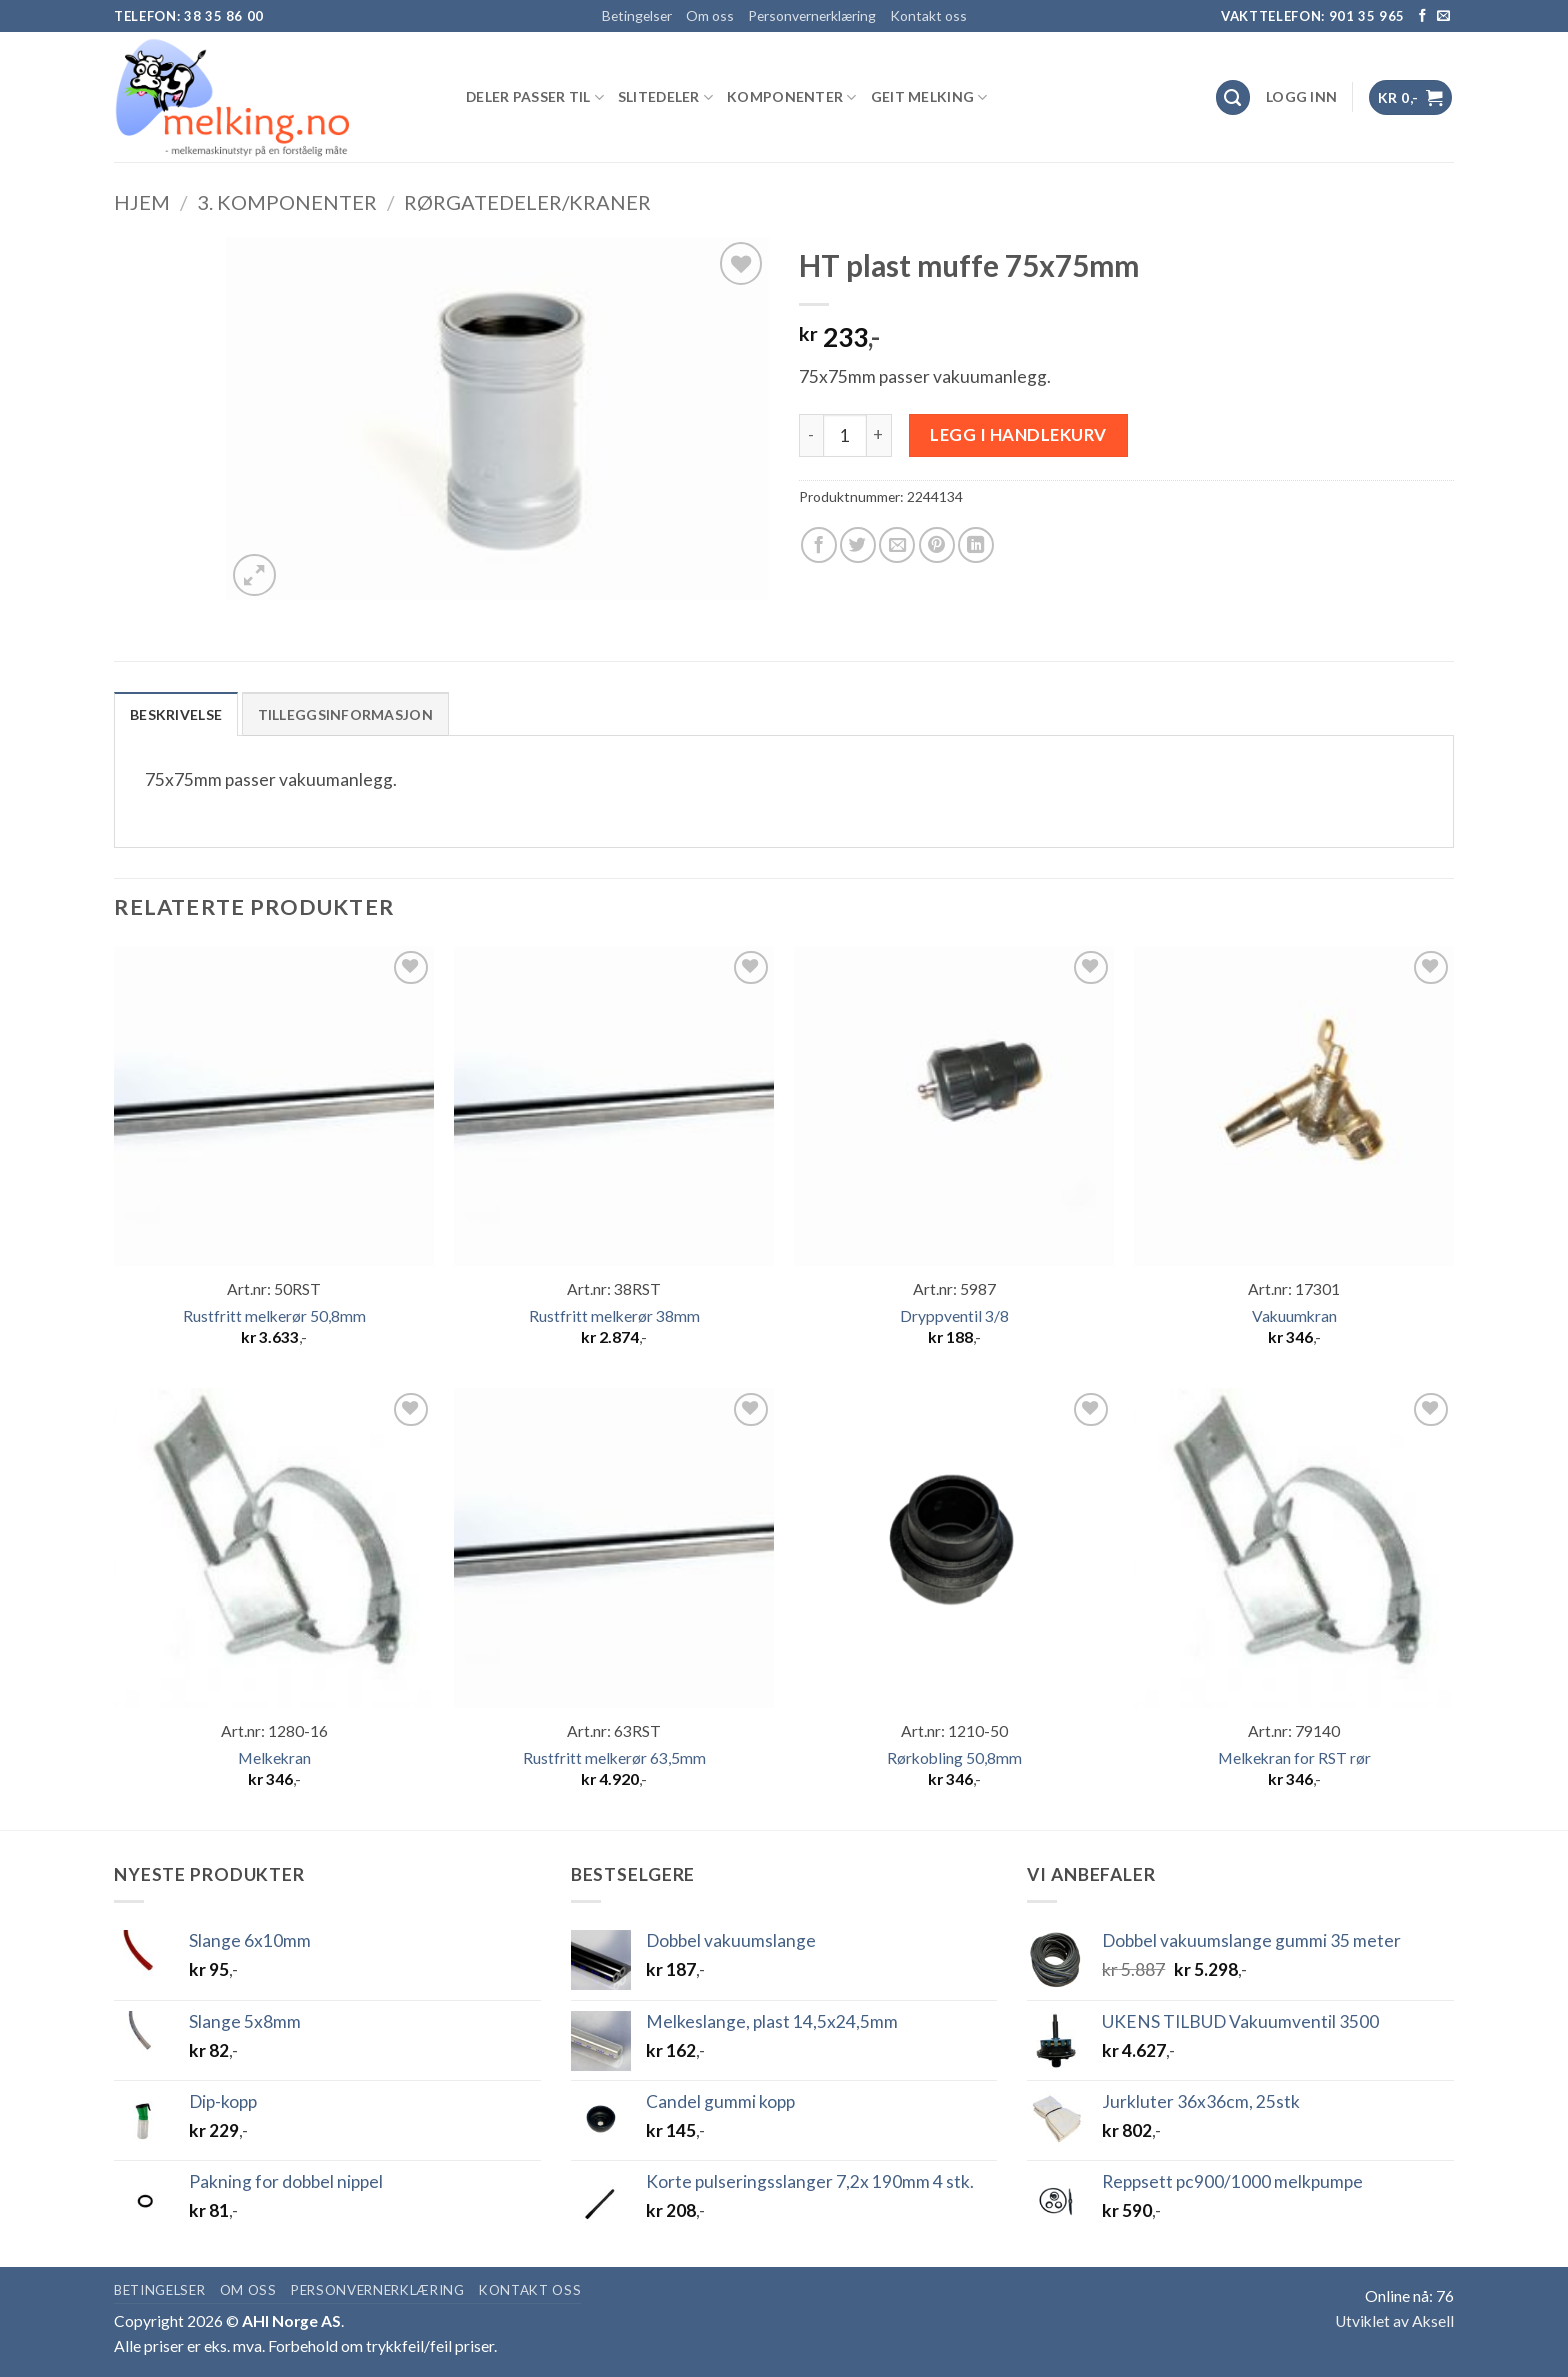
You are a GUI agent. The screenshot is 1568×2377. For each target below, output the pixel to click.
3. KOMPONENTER (287, 202)
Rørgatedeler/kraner (527, 202)
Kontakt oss (928, 15)
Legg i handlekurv (1018, 434)
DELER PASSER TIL (535, 97)
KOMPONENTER (792, 97)
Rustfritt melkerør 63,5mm (614, 1758)
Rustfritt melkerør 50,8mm (274, 1316)
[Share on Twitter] (858, 545)
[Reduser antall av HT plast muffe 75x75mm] (811, 436)
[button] (1301, 97)
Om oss (710, 15)
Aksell (1433, 2321)
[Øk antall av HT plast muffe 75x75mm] (879, 436)
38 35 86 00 (224, 16)
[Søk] (1233, 97)
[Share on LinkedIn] (976, 545)
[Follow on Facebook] (1422, 16)
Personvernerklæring (812, 15)
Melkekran (274, 1758)
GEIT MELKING (929, 97)
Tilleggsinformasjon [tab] (345, 714)
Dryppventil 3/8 (954, 1316)
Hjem (142, 202)
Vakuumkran (1294, 1316)
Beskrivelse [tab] (176, 714)
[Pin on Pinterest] (937, 545)
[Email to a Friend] (897, 545)
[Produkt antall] (845, 436)
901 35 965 (1367, 16)
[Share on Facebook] (819, 545)
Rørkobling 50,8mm (954, 1758)
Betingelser (637, 15)
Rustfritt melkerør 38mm (614, 1316)
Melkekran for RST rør (1294, 1758)
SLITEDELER (665, 97)
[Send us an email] (1443, 16)
